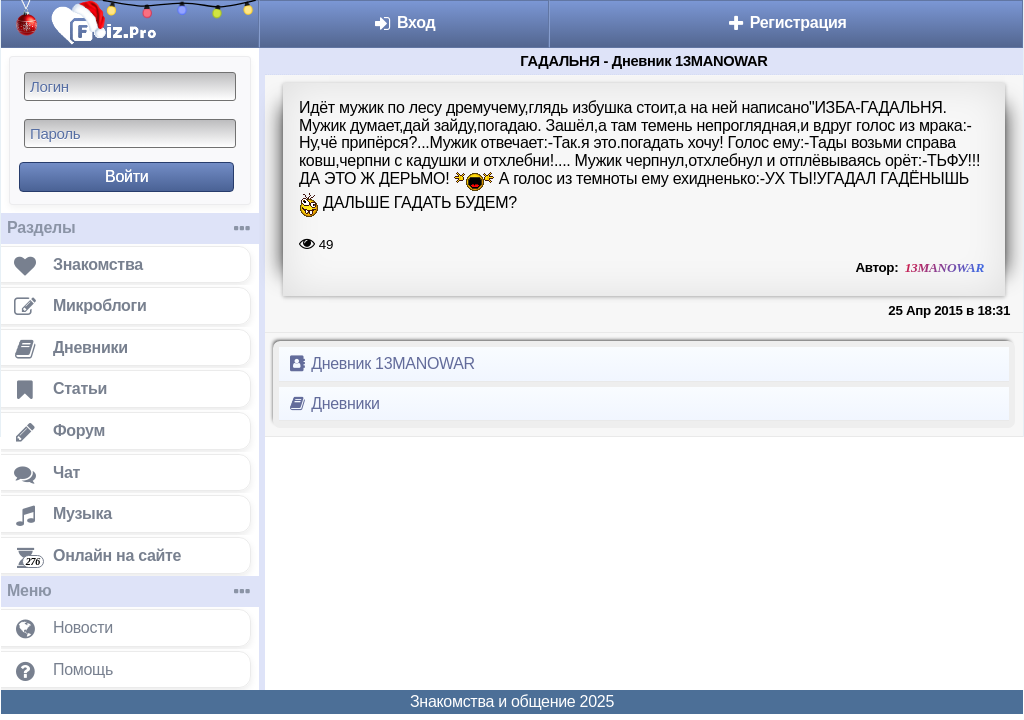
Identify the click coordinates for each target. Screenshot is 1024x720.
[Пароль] (130, 133)
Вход (404, 22)
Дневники (333, 403)
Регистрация (786, 22)
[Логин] (130, 86)
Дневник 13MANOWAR (381, 363)
